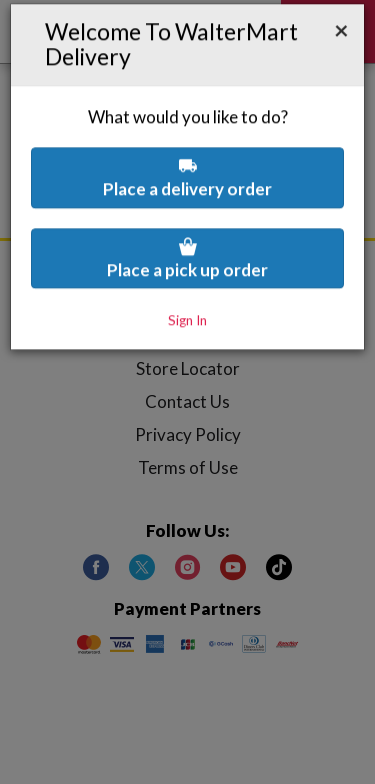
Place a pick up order (187, 200)
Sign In (187, 263)
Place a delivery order (187, 119)
